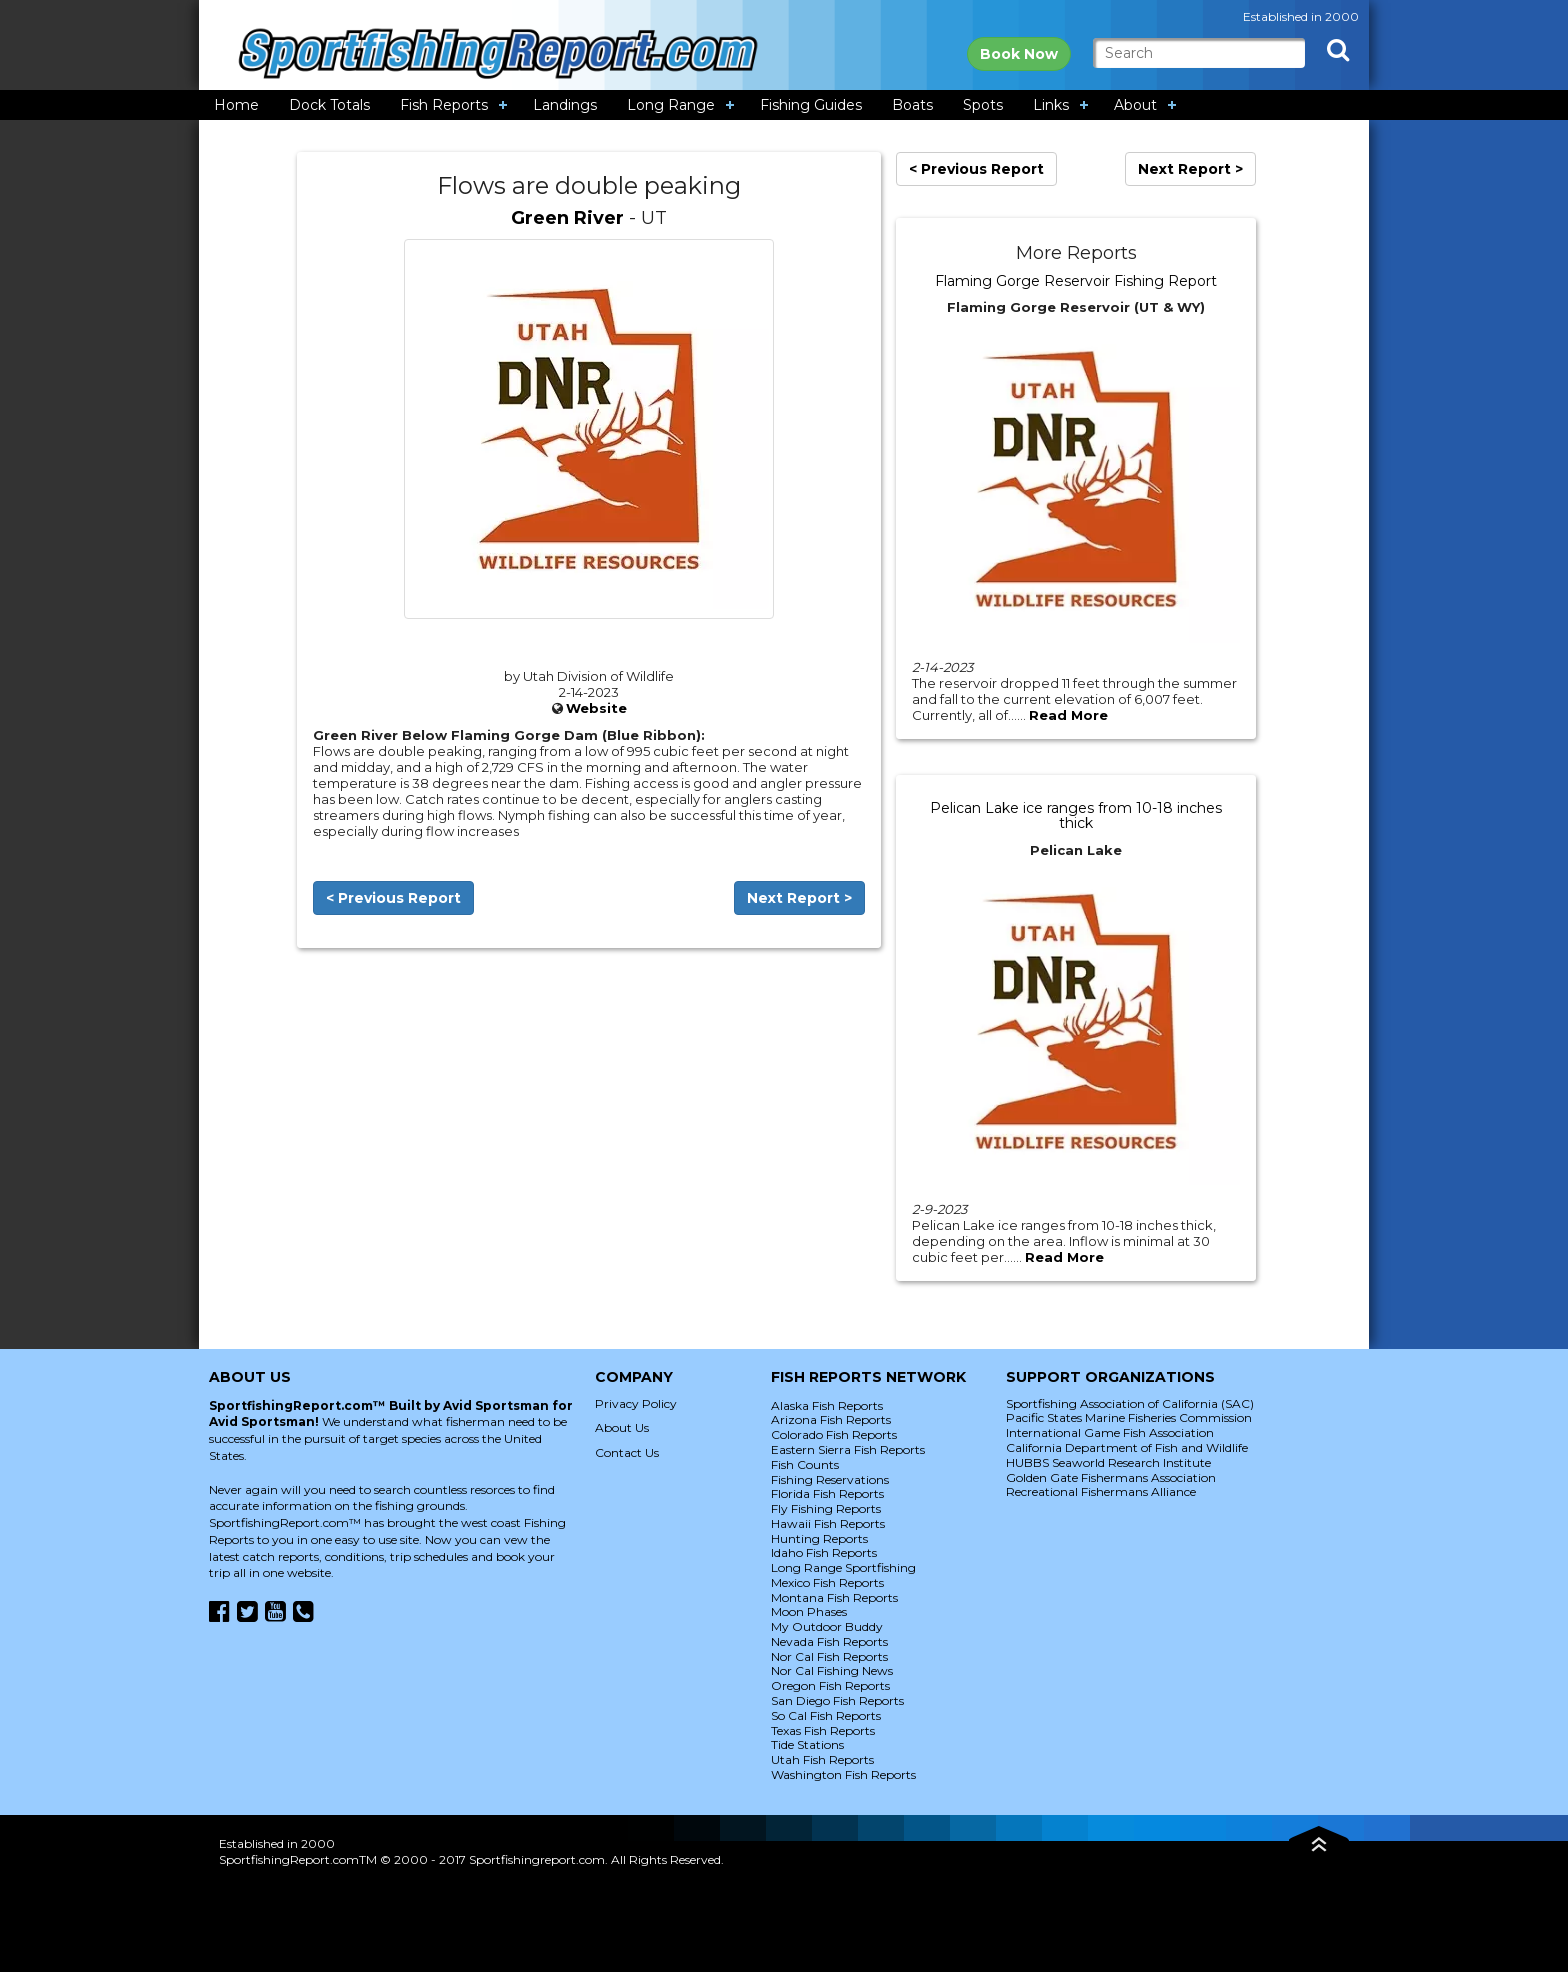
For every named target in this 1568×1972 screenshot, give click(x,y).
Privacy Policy (636, 1403)
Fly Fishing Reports (826, 1508)
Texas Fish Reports (823, 1730)
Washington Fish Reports (843, 1774)
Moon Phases (809, 1611)
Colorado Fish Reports (834, 1434)
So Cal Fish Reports (826, 1715)
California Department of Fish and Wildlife (1127, 1447)
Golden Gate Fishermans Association (1111, 1477)
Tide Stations (807, 1744)
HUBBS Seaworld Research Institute (1108, 1462)
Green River (567, 218)
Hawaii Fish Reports (828, 1523)
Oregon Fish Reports (830, 1685)
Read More (1068, 715)
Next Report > (799, 898)
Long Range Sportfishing (843, 1567)
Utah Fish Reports (822, 1759)
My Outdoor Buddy (827, 1626)
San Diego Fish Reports (837, 1700)
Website (596, 708)
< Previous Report (393, 898)
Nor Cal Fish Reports (829, 1656)
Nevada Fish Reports (829, 1641)
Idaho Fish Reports (824, 1552)
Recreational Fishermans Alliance (1101, 1491)
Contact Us (627, 1452)
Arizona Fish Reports (831, 1419)
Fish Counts (805, 1464)
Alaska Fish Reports (827, 1405)
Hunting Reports (819, 1538)
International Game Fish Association (1110, 1432)
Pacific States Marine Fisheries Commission (1129, 1417)
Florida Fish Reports (827, 1493)
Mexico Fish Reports (827, 1582)
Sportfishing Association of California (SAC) (1130, 1403)
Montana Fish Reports (834, 1597)
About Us (622, 1427)
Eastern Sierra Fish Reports (848, 1449)
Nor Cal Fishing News (832, 1670)
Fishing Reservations (830, 1479)
